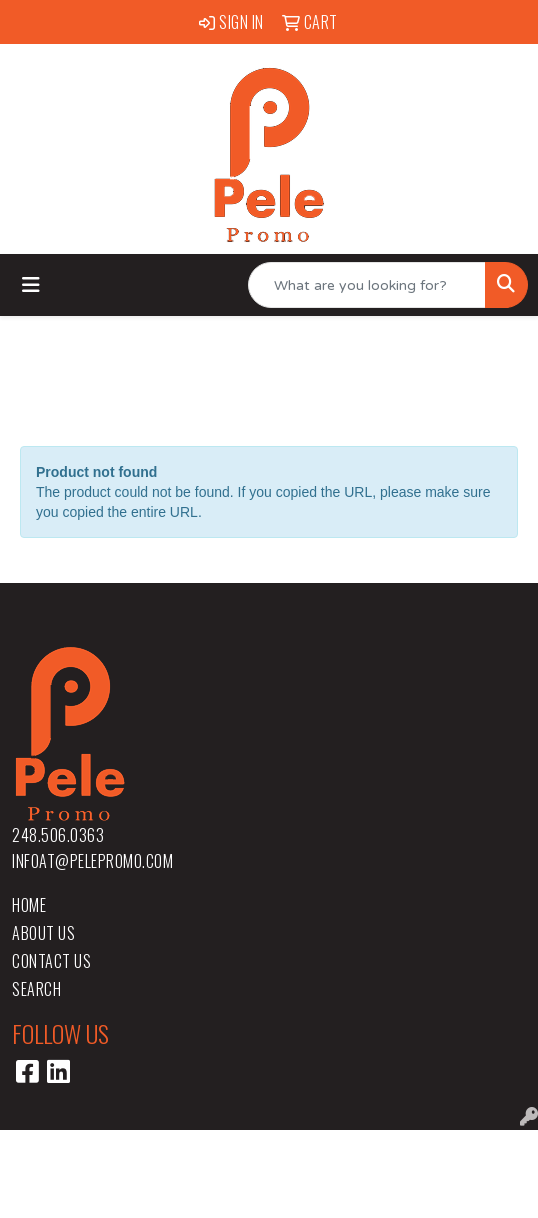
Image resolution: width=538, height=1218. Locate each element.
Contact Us (51, 961)
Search (36, 989)
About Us (43, 933)
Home (29, 905)
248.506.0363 (58, 835)
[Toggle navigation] (31, 285)
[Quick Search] (367, 285)
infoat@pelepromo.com (92, 861)
